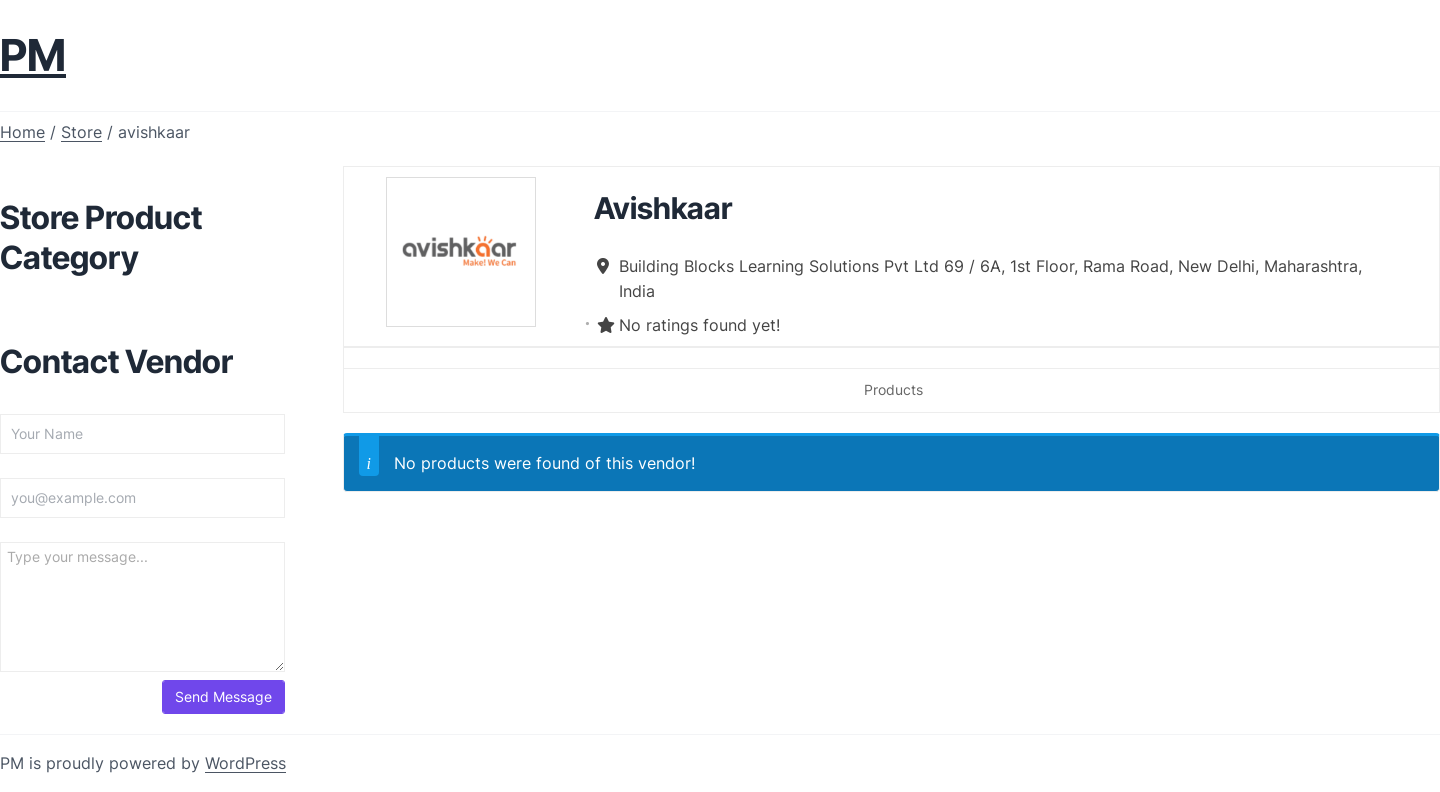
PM (33, 55)
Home (22, 132)
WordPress (245, 763)
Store (81, 132)
